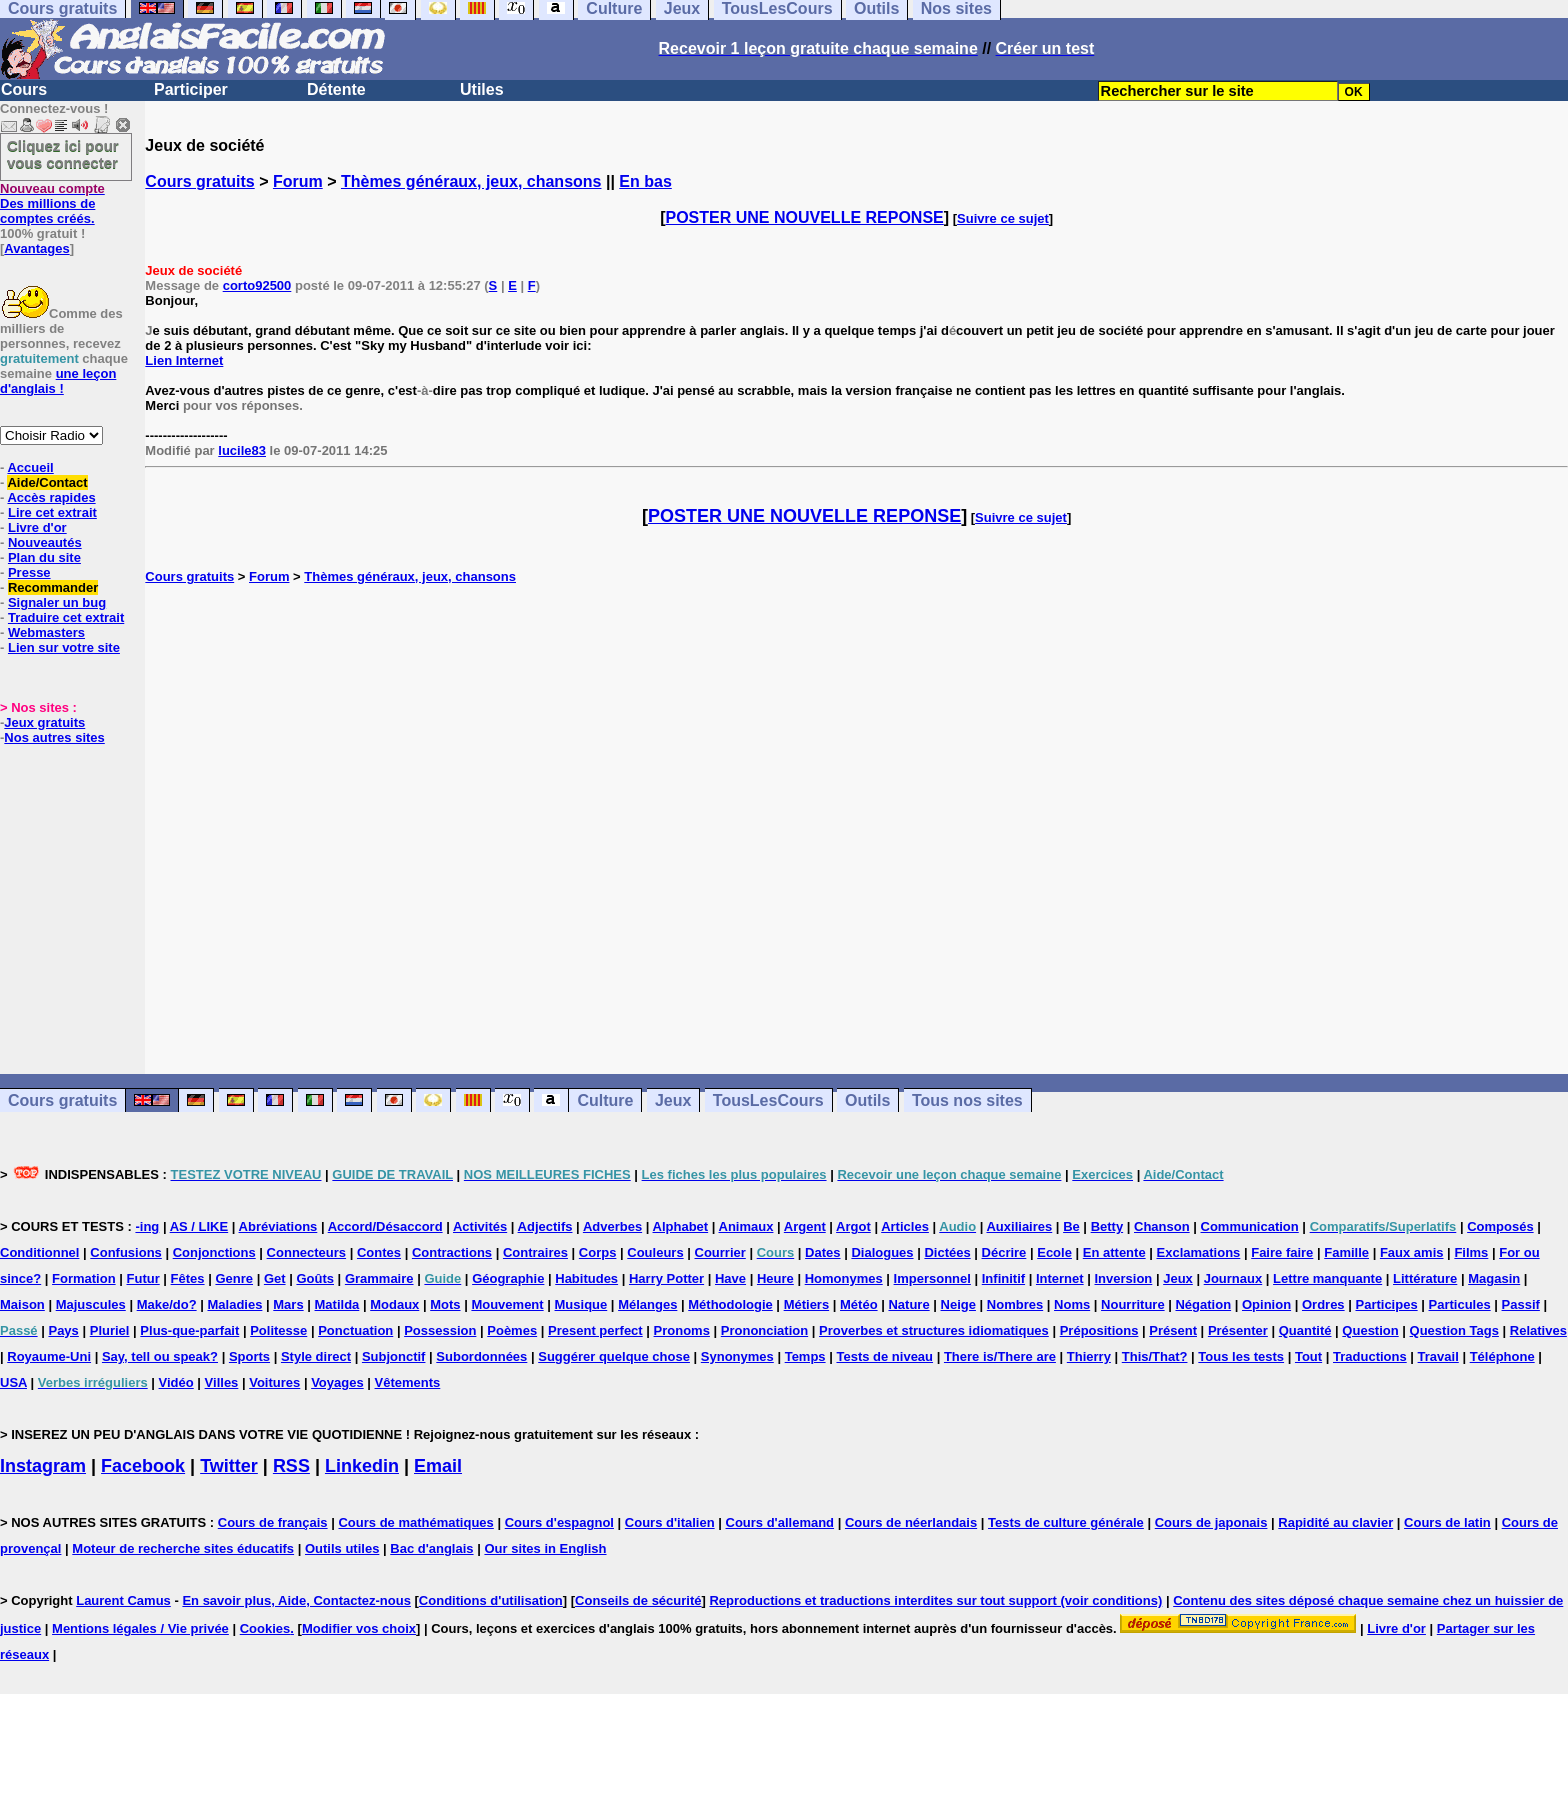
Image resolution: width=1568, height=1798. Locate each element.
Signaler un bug (57, 602)
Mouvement (507, 1304)
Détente (336, 89)
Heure (775, 1278)
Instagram (43, 1466)
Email (438, 1466)
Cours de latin (1447, 1522)
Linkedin (362, 1466)
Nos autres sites (54, 737)
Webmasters (46, 632)
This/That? (1155, 1356)
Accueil (30, 467)
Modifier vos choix (359, 1628)
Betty (1107, 1226)
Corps (598, 1252)
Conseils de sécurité (638, 1600)
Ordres (1323, 1304)
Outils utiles (342, 1548)
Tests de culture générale (1066, 1522)
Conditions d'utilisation (491, 1600)
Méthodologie (730, 1304)
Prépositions (1099, 1330)
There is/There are (1000, 1356)
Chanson (1162, 1226)
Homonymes (844, 1278)
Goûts (315, 1278)
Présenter (1238, 1330)
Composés (1500, 1226)
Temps (805, 1356)
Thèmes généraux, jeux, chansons (471, 181)
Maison (22, 1304)
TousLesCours (768, 1100)
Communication (1250, 1226)
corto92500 (257, 285)
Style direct (316, 1356)
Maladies (234, 1304)
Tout (1308, 1356)
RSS (291, 1466)
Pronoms (682, 1330)
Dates (822, 1252)
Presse (29, 572)
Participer (191, 89)
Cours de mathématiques (415, 1522)
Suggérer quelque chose (614, 1356)
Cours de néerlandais (911, 1522)
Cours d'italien (670, 1522)
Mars (288, 1304)
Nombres (1015, 1304)
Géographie (508, 1278)
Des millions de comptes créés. (52, 203)
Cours (24, 89)
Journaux (1233, 1278)
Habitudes (586, 1278)
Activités (480, 1226)
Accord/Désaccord (385, 1226)
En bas (645, 181)
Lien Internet (184, 360)
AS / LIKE (199, 1226)
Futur (143, 1278)
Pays (63, 1330)
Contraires (535, 1252)
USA (13, 1382)
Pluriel (110, 1330)
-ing (147, 1226)
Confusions (126, 1252)
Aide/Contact (47, 482)
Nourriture (1133, 1304)
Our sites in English (545, 1548)
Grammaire (379, 1278)
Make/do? (167, 1304)
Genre (234, 1278)
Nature (908, 1304)
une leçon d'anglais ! (58, 381)
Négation (1203, 1304)
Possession (440, 1330)
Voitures (274, 1382)
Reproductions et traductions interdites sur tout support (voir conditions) (935, 1600)
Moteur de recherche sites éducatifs (183, 1548)
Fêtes (188, 1278)
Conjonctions (214, 1252)
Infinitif (1003, 1278)
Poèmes (512, 1330)
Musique (581, 1304)
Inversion (1124, 1278)
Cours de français (273, 1522)
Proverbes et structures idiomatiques (934, 1330)
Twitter (229, 1466)
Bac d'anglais (431, 1548)
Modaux (394, 1304)
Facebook (143, 1466)
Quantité (1305, 1330)
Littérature (1425, 1278)
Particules (1460, 1304)
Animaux (746, 1226)
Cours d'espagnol (559, 1522)
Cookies (265, 1628)
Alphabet (681, 1226)
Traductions (1370, 1356)
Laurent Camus (123, 1600)
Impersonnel (932, 1278)
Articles (905, 1226)
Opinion (1266, 1304)
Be (1071, 1226)
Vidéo (176, 1382)
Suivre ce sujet (1003, 218)
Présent (1173, 1330)
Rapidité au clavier (1335, 1522)
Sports (249, 1356)
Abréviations (278, 1226)
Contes (379, 1252)
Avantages (36, 248)
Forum (298, 181)
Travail (1438, 1356)
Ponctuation (355, 1330)
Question (1370, 1330)
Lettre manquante (1327, 1278)
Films (1471, 1252)
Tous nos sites (967, 1100)
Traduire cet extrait (66, 617)
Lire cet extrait (52, 512)
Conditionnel (39, 1252)
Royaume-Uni (49, 1356)
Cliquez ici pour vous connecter (63, 154)
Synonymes (737, 1356)
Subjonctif (394, 1356)
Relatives (1538, 1330)
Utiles (482, 89)
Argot (853, 1226)
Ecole (1054, 1252)
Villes (222, 1382)
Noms (1072, 1304)
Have (730, 1278)
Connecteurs (306, 1252)
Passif (1521, 1304)
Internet (1060, 1278)
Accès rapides (51, 497)
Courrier (720, 1252)
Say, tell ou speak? (160, 1356)
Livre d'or (37, 527)
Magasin (1494, 1278)
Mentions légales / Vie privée (140, 1628)
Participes (1386, 1304)
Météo (859, 1304)
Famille (1346, 1252)
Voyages (337, 1382)
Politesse (278, 1330)
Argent (805, 1226)
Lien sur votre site (64, 647)
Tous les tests (1241, 1356)
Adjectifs (545, 1226)
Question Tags (1454, 1330)
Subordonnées (481, 1356)
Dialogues (882, 1252)
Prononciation (764, 1330)
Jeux (673, 1100)
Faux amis (1412, 1252)
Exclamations (1199, 1252)
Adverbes (612, 1226)
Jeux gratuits (44, 722)
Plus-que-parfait (189, 1330)
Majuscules (91, 1304)
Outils (867, 1100)
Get (275, 1278)
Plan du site (44, 557)
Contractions (452, 1252)
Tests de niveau (884, 1356)
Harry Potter (666, 1278)
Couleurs (655, 1252)
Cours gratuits (199, 181)
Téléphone (1502, 1356)
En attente (1114, 1252)
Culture (605, 1100)
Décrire (1004, 1252)
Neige (958, 1304)
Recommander (53, 587)
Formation (84, 1278)
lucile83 (242, 450)
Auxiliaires (1019, 1226)
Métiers (807, 1304)
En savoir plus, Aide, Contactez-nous (296, 1600)
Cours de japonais (1211, 1522)
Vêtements (408, 1382)
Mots (445, 1304)
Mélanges (647, 1304)
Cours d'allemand (780, 1522)
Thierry (1089, 1356)
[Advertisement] (857, 829)
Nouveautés (45, 542)
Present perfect (595, 1330)
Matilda (337, 1304)
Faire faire (1282, 1252)
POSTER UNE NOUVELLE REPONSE (805, 217)
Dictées (947, 1252)
